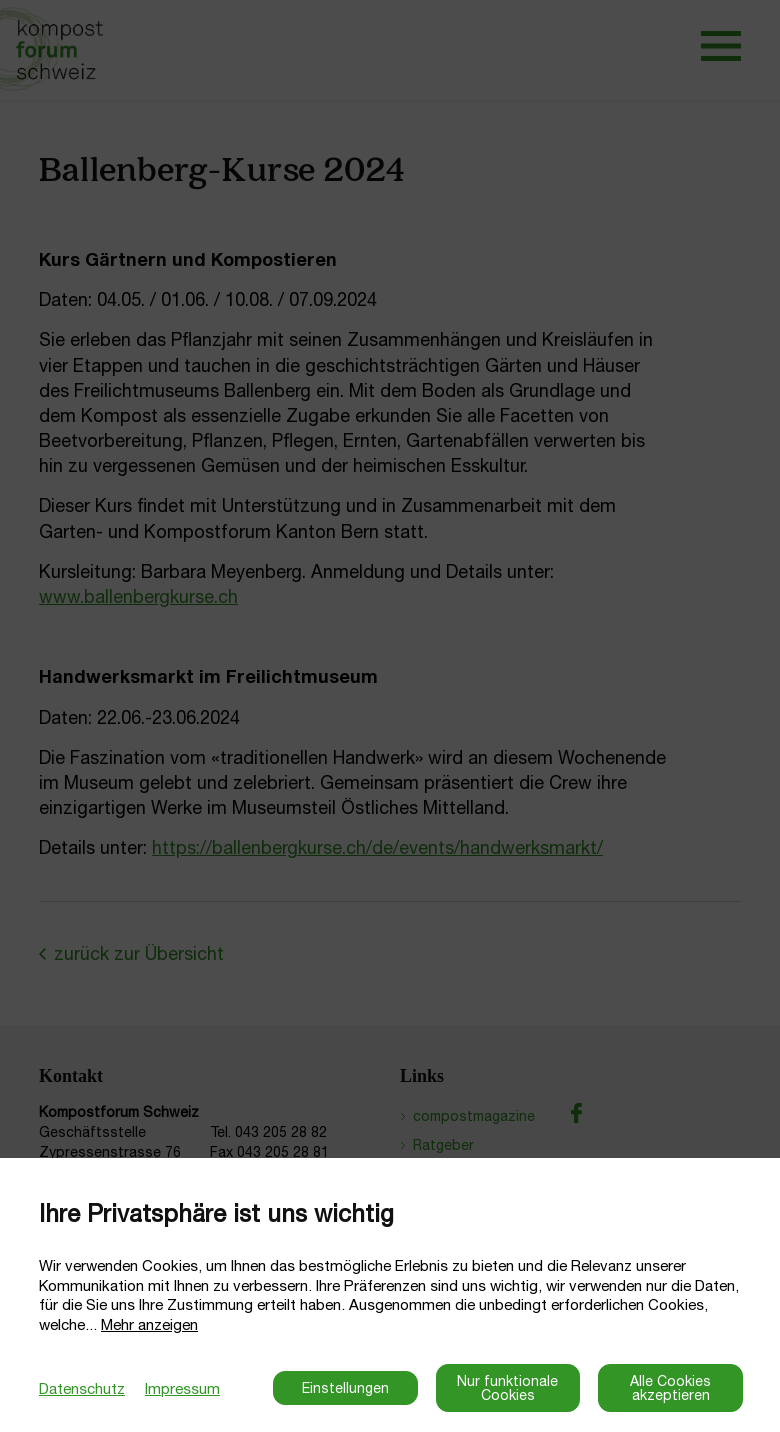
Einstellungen (345, 1388)
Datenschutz (82, 1388)
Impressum (182, 1388)
